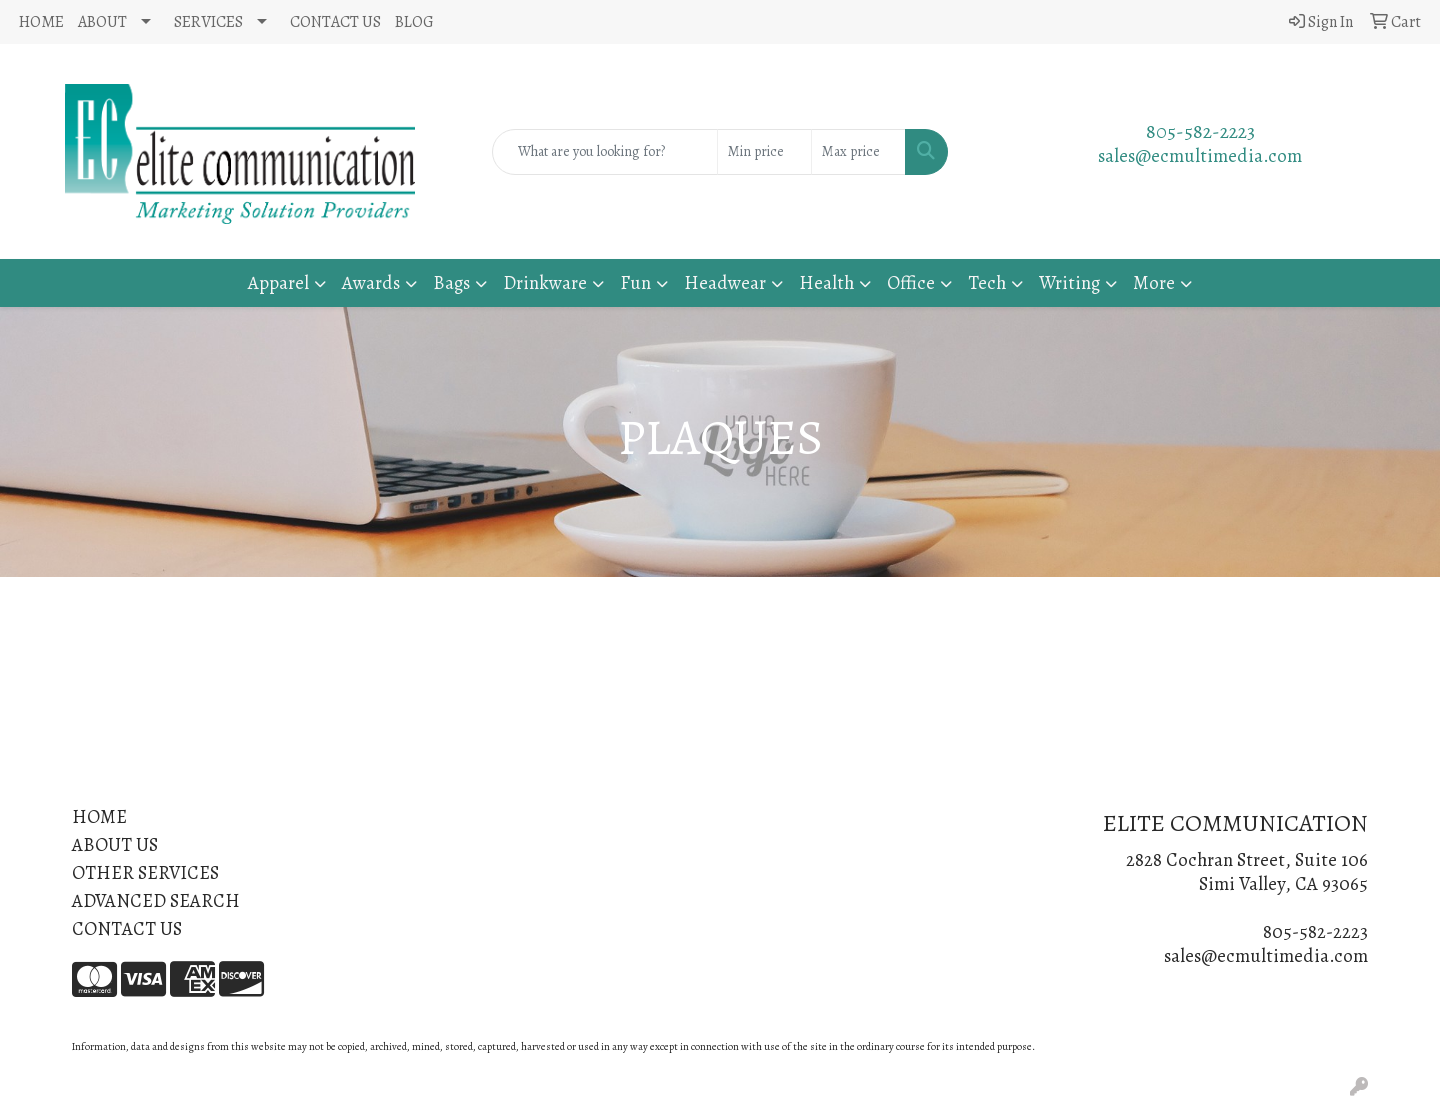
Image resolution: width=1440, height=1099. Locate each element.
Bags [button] (451, 282)
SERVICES (208, 22)
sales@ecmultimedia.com (1200, 155)
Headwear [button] (725, 282)
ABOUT (102, 22)
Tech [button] (987, 282)
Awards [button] (371, 282)
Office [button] (911, 282)
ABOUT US (115, 844)
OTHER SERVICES (145, 872)
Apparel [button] (278, 282)
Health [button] (826, 282)
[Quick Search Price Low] (764, 152)
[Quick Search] (605, 152)
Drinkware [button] (545, 282)
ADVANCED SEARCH (156, 900)
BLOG (414, 22)
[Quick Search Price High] (858, 152)
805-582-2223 (1200, 131)
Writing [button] (1069, 282)
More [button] (1154, 282)
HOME (41, 22)
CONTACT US (335, 22)
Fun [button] (635, 282)
